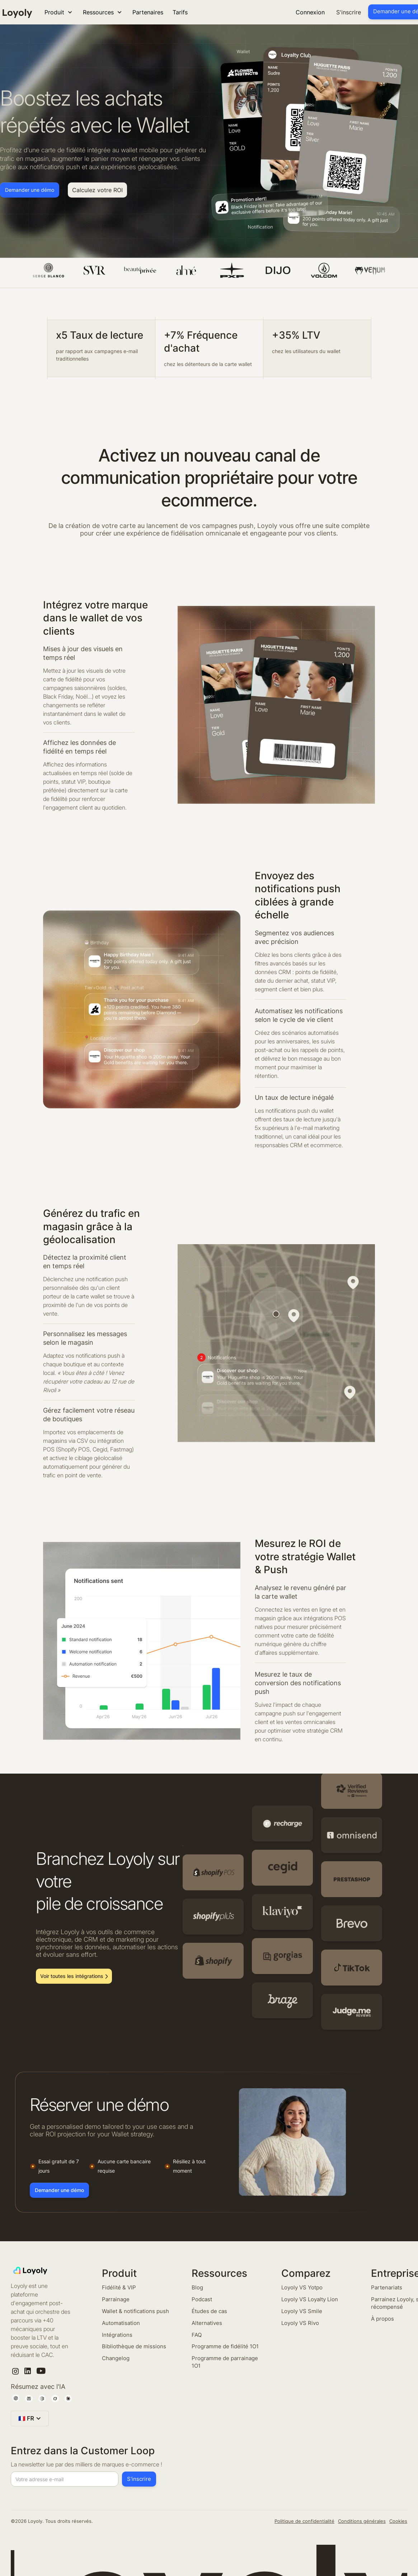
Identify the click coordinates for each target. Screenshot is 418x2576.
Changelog (116, 2358)
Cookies (398, 2521)
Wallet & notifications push (135, 2311)
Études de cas (209, 2311)
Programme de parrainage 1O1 (225, 2362)
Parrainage (116, 2299)
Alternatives (207, 2323)
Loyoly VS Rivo (300, 2323)
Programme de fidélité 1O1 (225, 2346)
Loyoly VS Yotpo (302, 2287)
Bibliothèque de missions (134, 2346)
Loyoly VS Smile (301, 2311)
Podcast (202, 2299)
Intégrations (117, 2334)
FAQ (197, 2334)
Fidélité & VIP (119, 2287)
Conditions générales (362, 2521)
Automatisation (121, 2323)
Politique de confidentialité (304, 2521)
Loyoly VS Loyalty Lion (309, 2299)
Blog (197, 2287)
